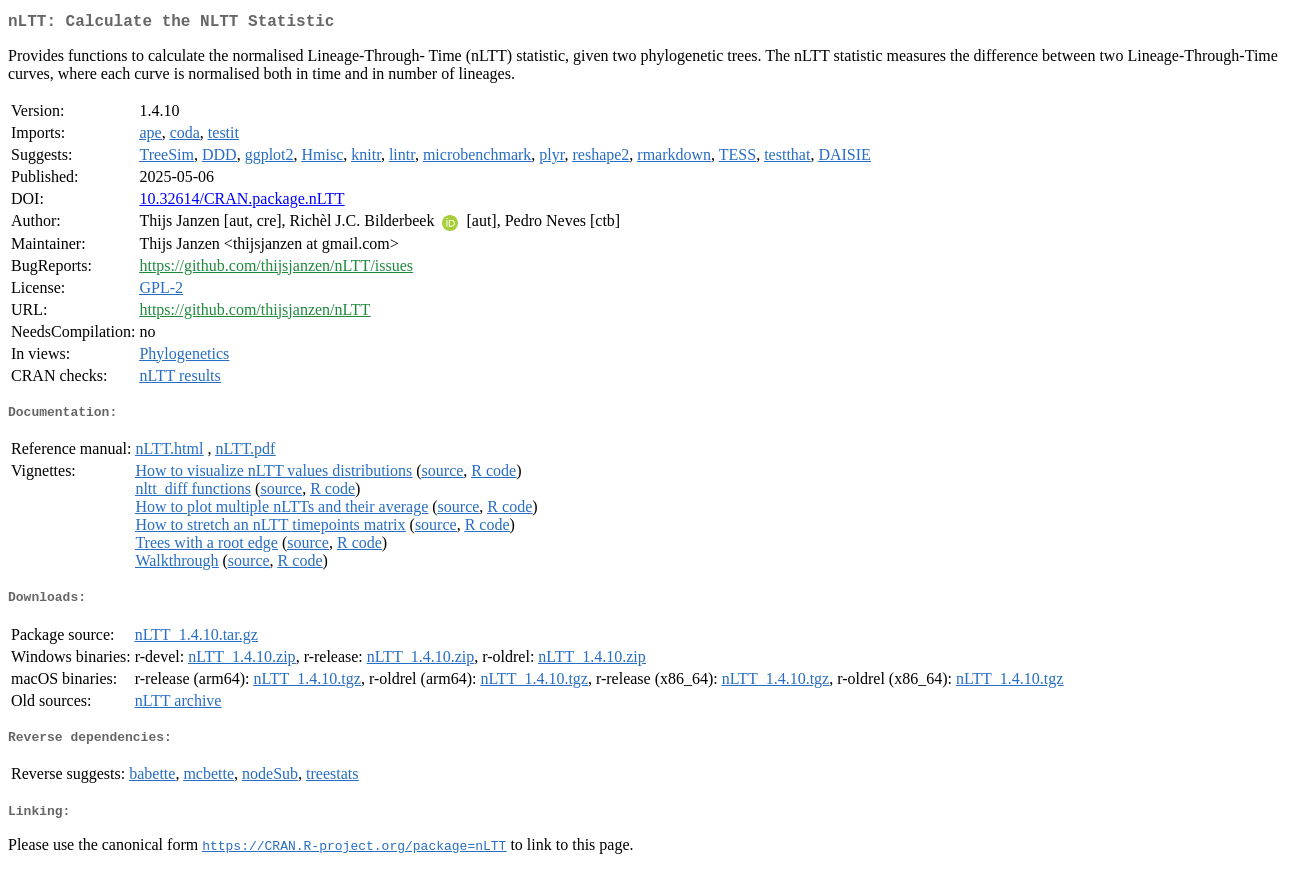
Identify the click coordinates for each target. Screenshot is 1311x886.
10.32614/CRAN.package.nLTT (241, 202)
